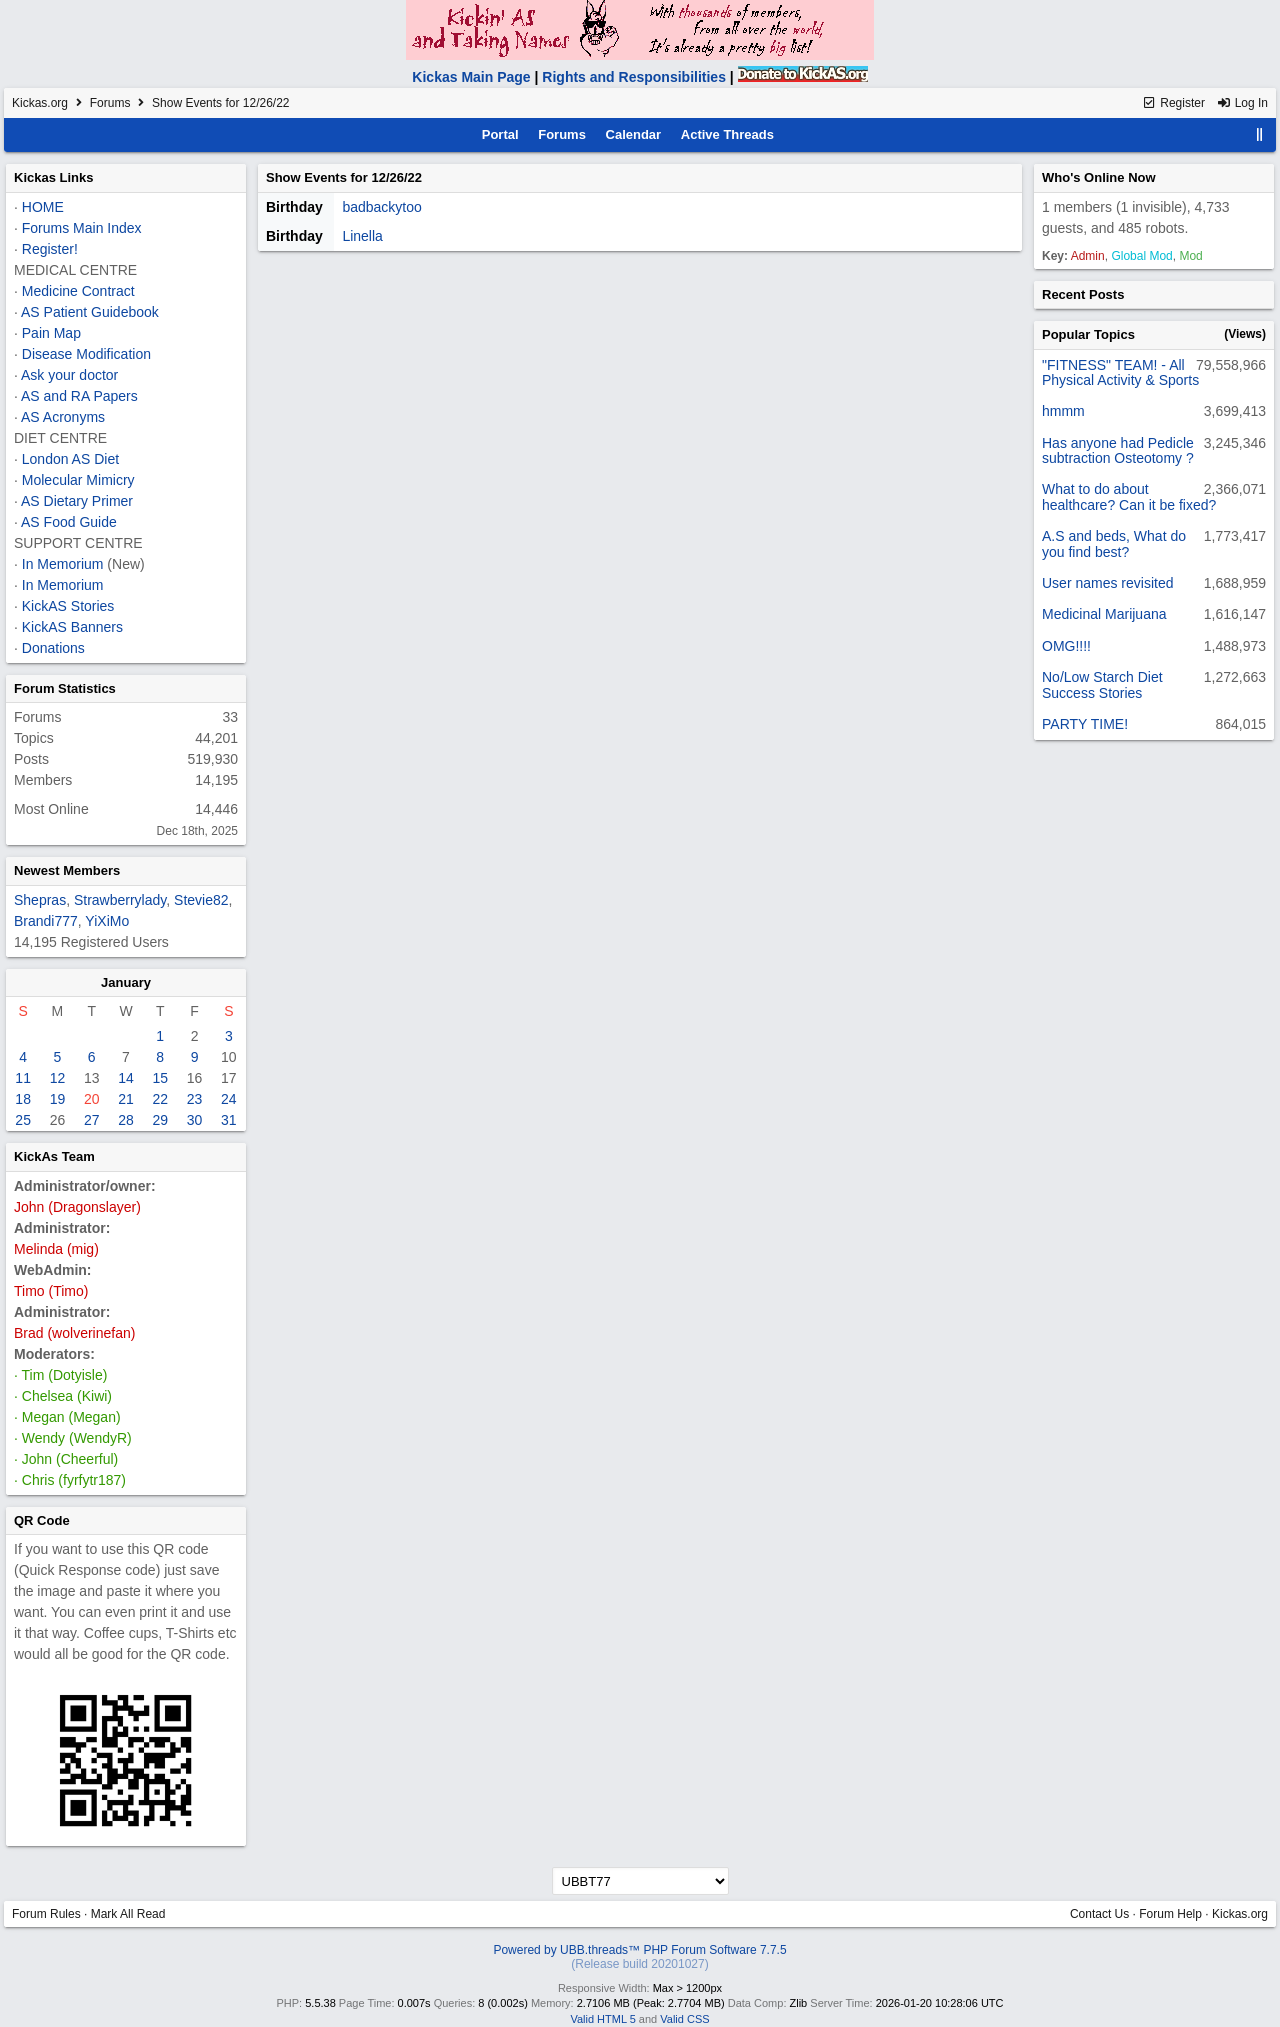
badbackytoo (381, 207)
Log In (1242, 103)
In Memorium (63, 564)
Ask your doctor (69, 375)
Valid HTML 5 (602, 2019)
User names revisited (1108, 583)
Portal (500, 134)
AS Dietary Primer (77, 501)
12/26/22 (396, 177)
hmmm (1063, 411)
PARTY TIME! (1085, 724)
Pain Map (51, 333)
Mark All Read (128, 1914)
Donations (53, 648)
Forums (110, 103)
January (126, 982)
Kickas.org (40, 103)
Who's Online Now (1099, 177)
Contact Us (1099, 1914)
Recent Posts (1083, 294)
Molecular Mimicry (78, 480)
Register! (50, 249)
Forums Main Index (82, 228)
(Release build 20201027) (639, 1964)
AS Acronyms (63, 417)
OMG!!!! (1066, 646)
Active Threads (727, 134)
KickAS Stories (68, 606)
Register (1173, 103)
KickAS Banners (72, 627)
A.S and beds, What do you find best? (1114, 543)
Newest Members (67, 870)
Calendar (634, 134)
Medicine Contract (78, 291)
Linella (362, 236)
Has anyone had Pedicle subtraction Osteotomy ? (1118, 450)
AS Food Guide (69, 522)
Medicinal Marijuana (1104, 614)
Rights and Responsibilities (634, 77)
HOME (43, 207)
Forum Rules (46, 1914)
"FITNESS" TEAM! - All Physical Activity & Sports (1120, 372)
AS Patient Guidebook (90, 312)
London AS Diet (70, 459)
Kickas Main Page (471, 77)
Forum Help (1170, 1914)
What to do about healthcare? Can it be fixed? (1129, 496)
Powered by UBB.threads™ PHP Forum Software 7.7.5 (639, 1950)
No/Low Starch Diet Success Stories (1102, 684)
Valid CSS (684, 2019)
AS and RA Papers (79, 396)
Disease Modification (86, 354)
